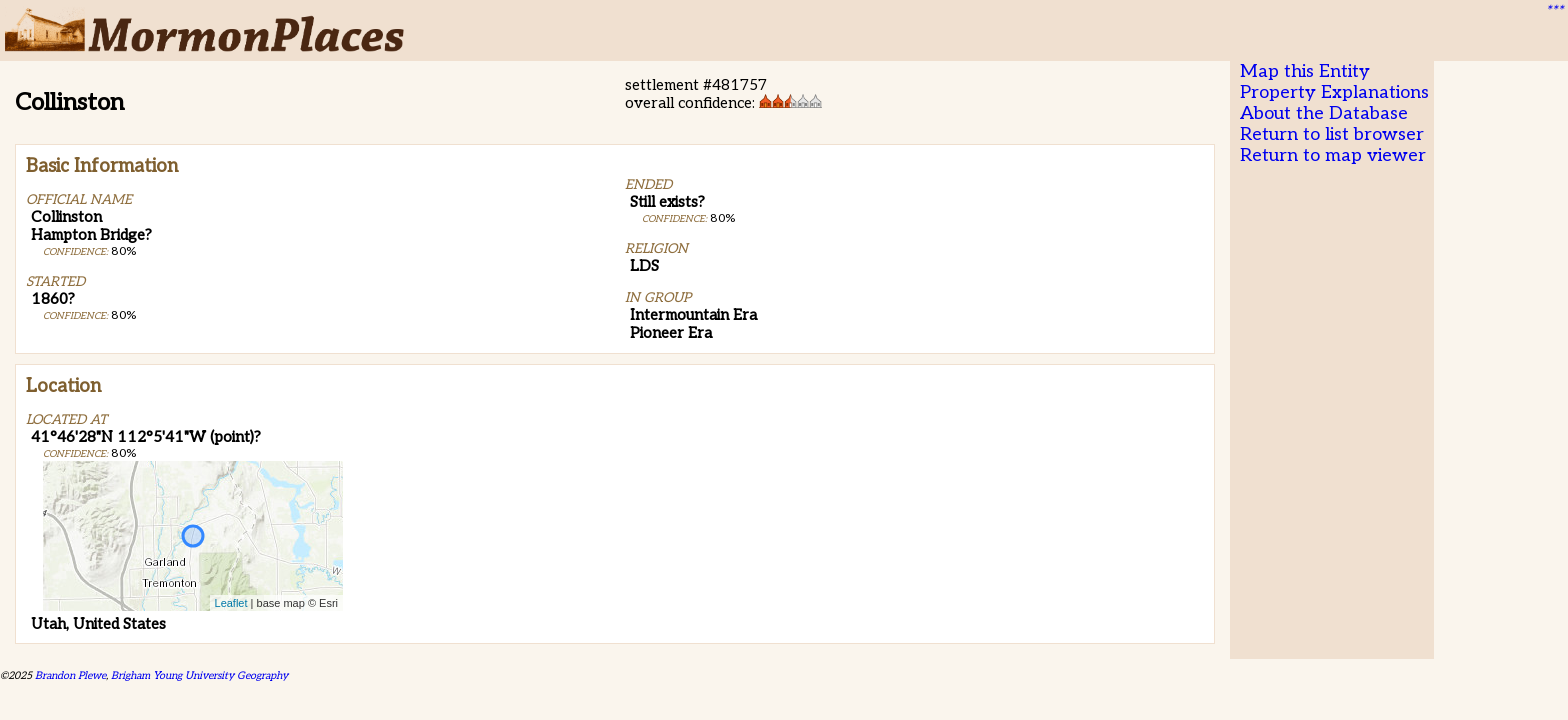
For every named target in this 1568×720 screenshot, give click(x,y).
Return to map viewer (1333, 155)
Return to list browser (1332, 134)
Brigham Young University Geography (199, 675)
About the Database (1324, 113)
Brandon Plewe (70, 675)
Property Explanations (1334, 92)
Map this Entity (1305, 71)
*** (1554, 11)
